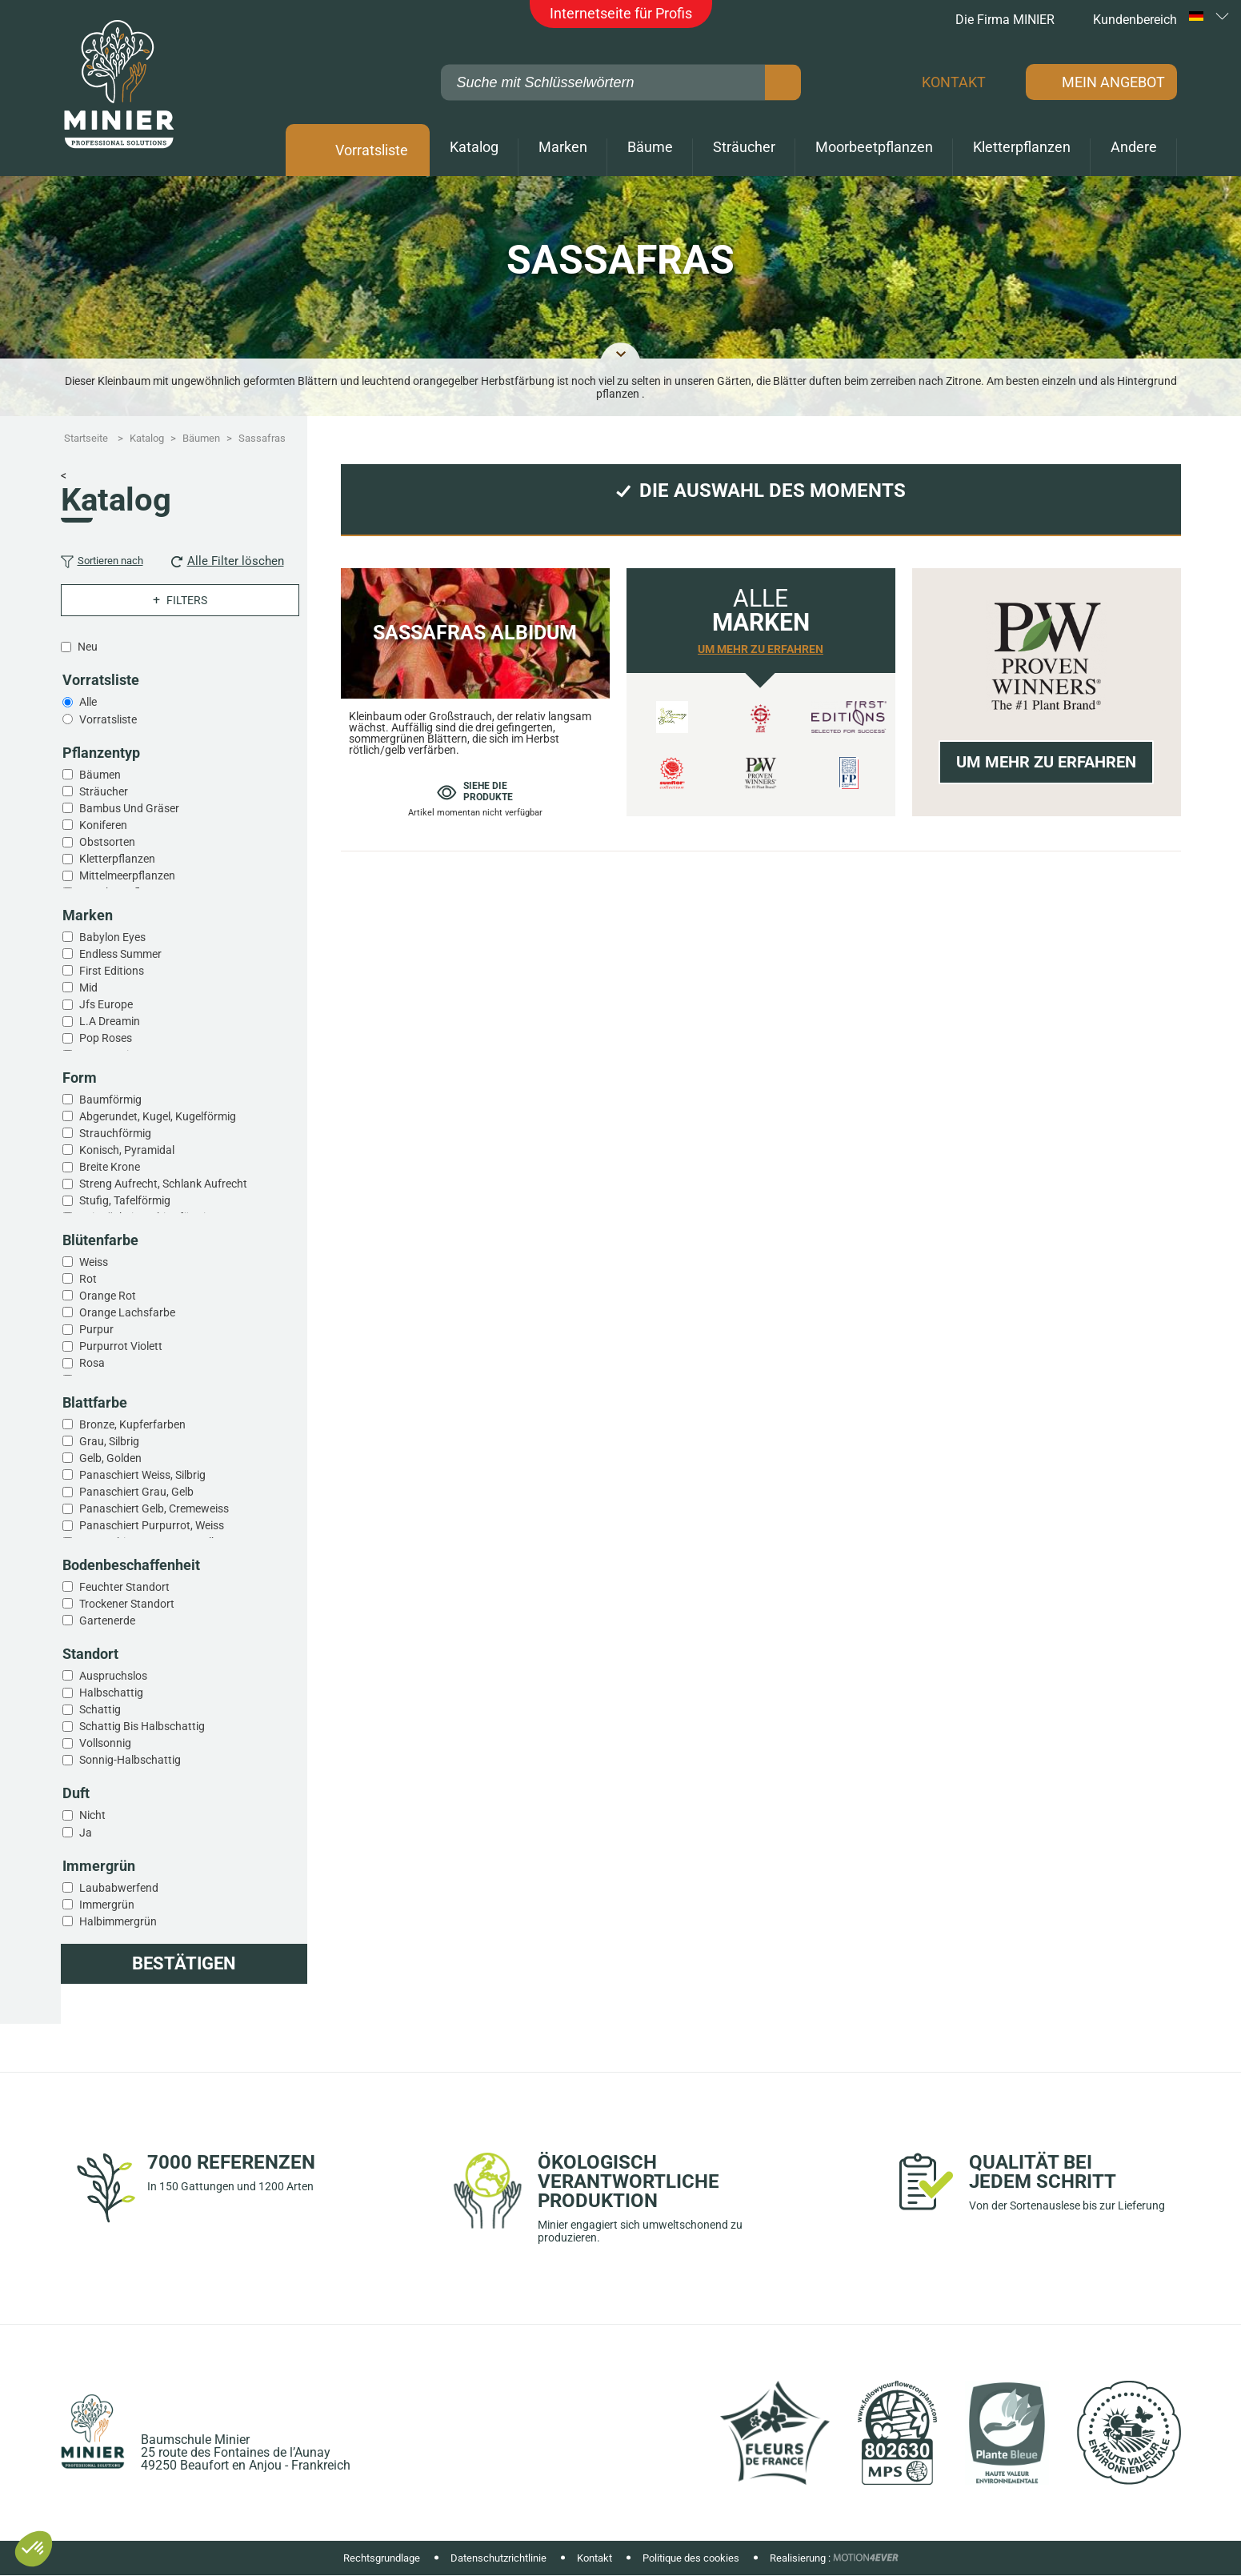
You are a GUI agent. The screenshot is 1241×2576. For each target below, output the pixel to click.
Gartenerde (107, 1620)
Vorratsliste (371, 150)
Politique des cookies (691, 2558)
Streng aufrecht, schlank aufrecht (163, 1183)
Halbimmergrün (118, 1921)
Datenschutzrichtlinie (498, 2558)
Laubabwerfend (118, 1887)
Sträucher (103, 791)
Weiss (93, 1262)
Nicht (92, 1815)
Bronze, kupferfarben (132, 1424)
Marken (562, 146)
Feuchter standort (124, 1586)
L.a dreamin (109, 1021)
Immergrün (106, 1904)
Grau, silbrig (109, 1441)
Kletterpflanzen (117, 858)
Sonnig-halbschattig (130, 1759)
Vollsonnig (105, 1743)
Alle (88, 701)
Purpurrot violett (120, 1346)
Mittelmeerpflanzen (127, 875)
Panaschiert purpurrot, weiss (151, 1525)
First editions (111, 970)
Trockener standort (126, 1603)
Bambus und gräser (129, 808)
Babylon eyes (112, 937)
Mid (88, 987)
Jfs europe (106, 1004)
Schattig (100, 1709)
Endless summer (120, 953)
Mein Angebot (1113, 82)
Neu (88, 646)
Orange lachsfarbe (127, 1312)
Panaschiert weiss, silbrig (142, 1474)
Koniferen (103, 825)
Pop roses (105, 1038)
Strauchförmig (115, 1133)
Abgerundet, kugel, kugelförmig (157, 1116)
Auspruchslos (113, 1675)
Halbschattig (111, 1692)
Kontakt (954, 82)
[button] (33, 2549)
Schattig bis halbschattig (142, 1726)
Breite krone (109, 1166)
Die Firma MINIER (995, 20)
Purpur (96, 1329)
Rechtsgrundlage (381, 2558)
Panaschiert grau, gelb (136, 1491)
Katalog (474, 146)
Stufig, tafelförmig (124, 1200)
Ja (85, 1832)
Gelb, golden (110, 1458)
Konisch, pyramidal (126, 1150)
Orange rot (107, 1295)
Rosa (92, 1362)
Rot (88, 1278)
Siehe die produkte (475, 791)
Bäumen (100, 774)
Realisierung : (800, 2558)
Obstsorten (107, 841)
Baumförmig (110, 1099)
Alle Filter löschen (227, 561)
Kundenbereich (1124, 20)
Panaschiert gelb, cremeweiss (154, 1508)
